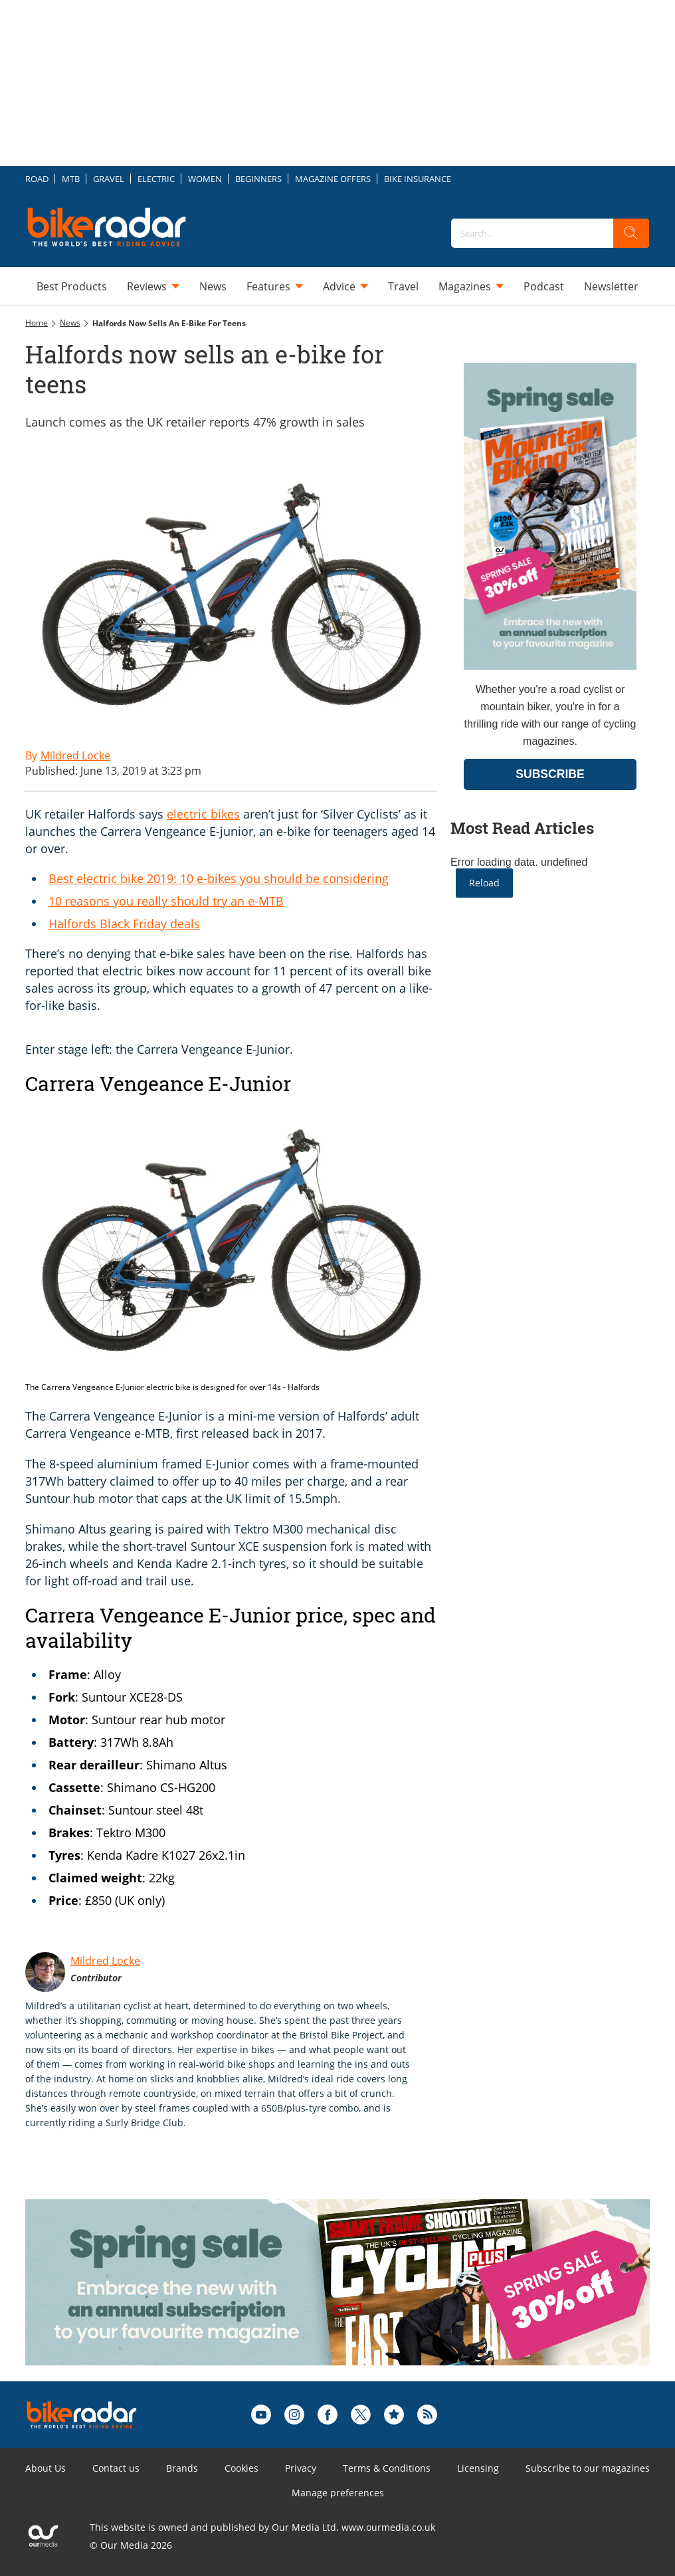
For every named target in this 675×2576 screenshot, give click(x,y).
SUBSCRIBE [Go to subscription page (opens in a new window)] (550, 774)
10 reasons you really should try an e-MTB (166, 901)
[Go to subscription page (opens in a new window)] (550, 666)
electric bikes (203, 814)
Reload (484, 882)
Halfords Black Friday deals (124, 924)
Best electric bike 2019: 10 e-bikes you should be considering (218, 878)
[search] (631, 233)
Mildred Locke (105, 1960)
